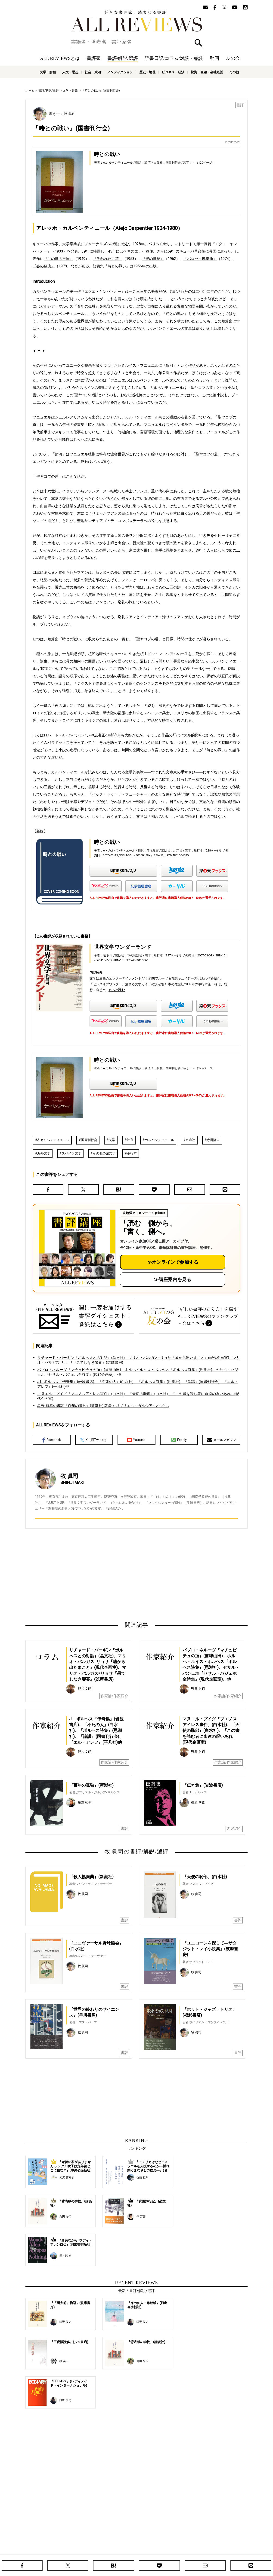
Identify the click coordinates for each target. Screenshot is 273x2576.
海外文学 (43, 1153)
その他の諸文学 (104, 1153)
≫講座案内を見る (172, 1279)
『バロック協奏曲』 (200, 258)
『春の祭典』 (44, 266)
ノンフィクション (120, 72)
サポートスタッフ (157, 2553)
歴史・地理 (147, 72)
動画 (214, 58)
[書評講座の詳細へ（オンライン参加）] (77, 1248)
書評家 (94, 58)
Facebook (51, 1440)
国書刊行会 (89, 1140)
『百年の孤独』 (86, 306)
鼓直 (130, 1140)
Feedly (179, 1440)
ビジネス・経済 (173, 72)
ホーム (29, 90)
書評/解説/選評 (123, 58)
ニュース (106, 2553)
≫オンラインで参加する (172, 1262)
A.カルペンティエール (53, 1140)
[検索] (136, 42)
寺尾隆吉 (213, 1140)
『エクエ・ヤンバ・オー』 (103, 291)
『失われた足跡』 (107, 258)
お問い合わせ (213, 2553)
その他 (234, 72)
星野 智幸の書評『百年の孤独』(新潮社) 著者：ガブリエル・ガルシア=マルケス (103, 1406)
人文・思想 (70, 72)
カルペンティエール (159, 1140)
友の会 (233, 58)
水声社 (190, 1140)
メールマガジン (221, 1440)
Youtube (136, 1440)
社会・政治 (93, 72)
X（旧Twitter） (94, 1440)
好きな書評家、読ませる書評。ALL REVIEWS (136, 21)
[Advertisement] (92, 1574)
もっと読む (117, 990)
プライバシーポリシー (186, 2553)
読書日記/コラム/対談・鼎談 (174, 58)
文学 (112, 1140)
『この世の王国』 (58, 258)
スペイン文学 (71, 1153)
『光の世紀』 (153, 258)
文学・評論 (48, 72)
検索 (198, 43)
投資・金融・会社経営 (207, 72)
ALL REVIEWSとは (60, 58)
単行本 (132, 1153)
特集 (175, 2546)
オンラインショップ (128, 2553)
